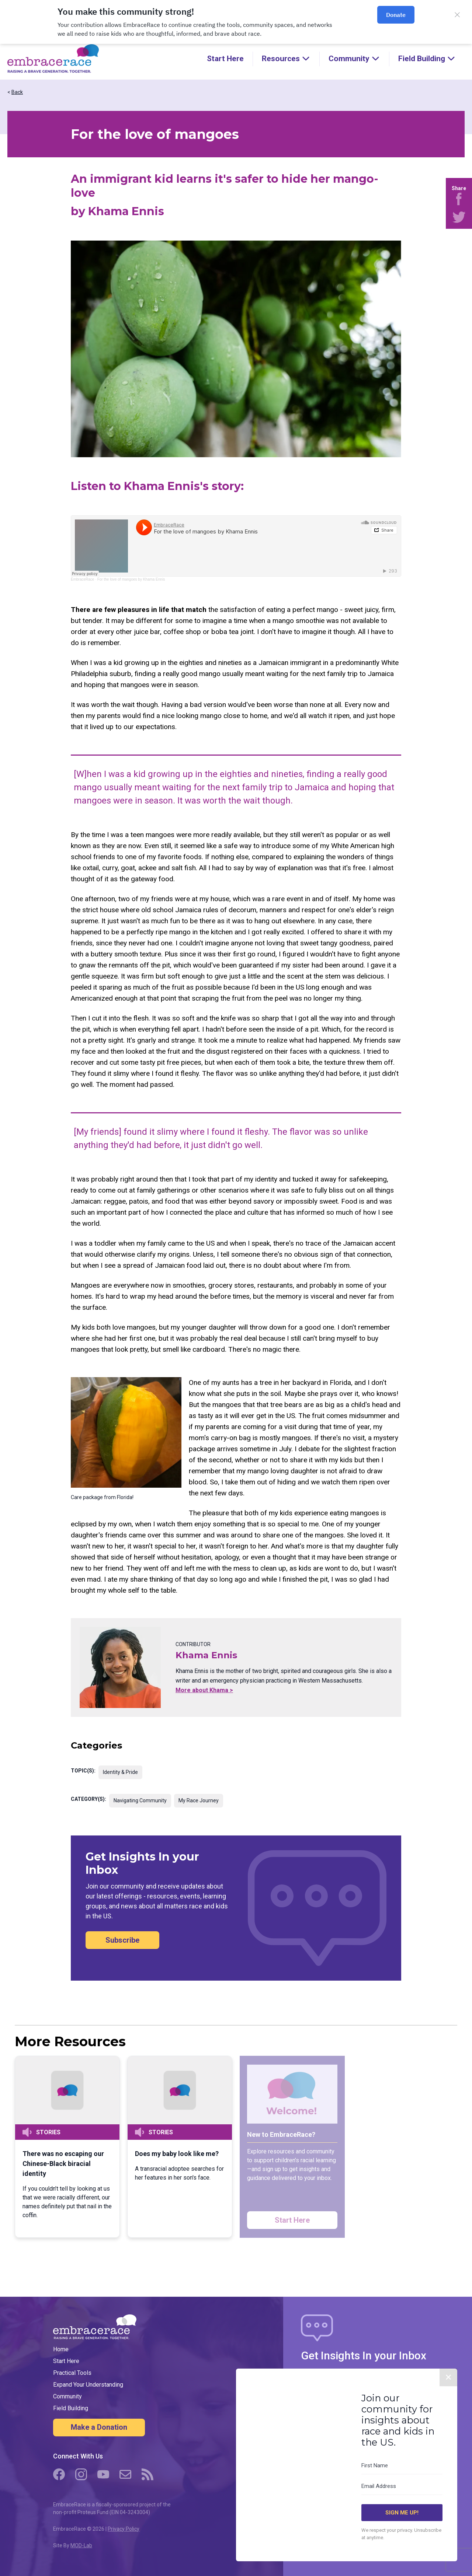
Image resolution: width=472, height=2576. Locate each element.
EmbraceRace (82, 579)
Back (17, 92)
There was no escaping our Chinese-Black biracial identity (63, 2163)
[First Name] (401, 2465)
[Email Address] (401, 2486)
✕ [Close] (448, 2377)
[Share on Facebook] (459, 199)
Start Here (225, 58)
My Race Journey (198, 1800)
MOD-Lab (81, 2545)
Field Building (70, 2408)
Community (67, 2396)
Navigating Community (140, 1800)
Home (61, 2349)
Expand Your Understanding (88, 2384)
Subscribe (122, 1940)
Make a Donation (99, 2427)
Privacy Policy (123, 2529)
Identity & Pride (120, 1772)
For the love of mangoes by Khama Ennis (131, 579)
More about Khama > (204, 1690)
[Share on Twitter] (459, 217)
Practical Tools (72, 2372)
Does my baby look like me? (177, 2153)
